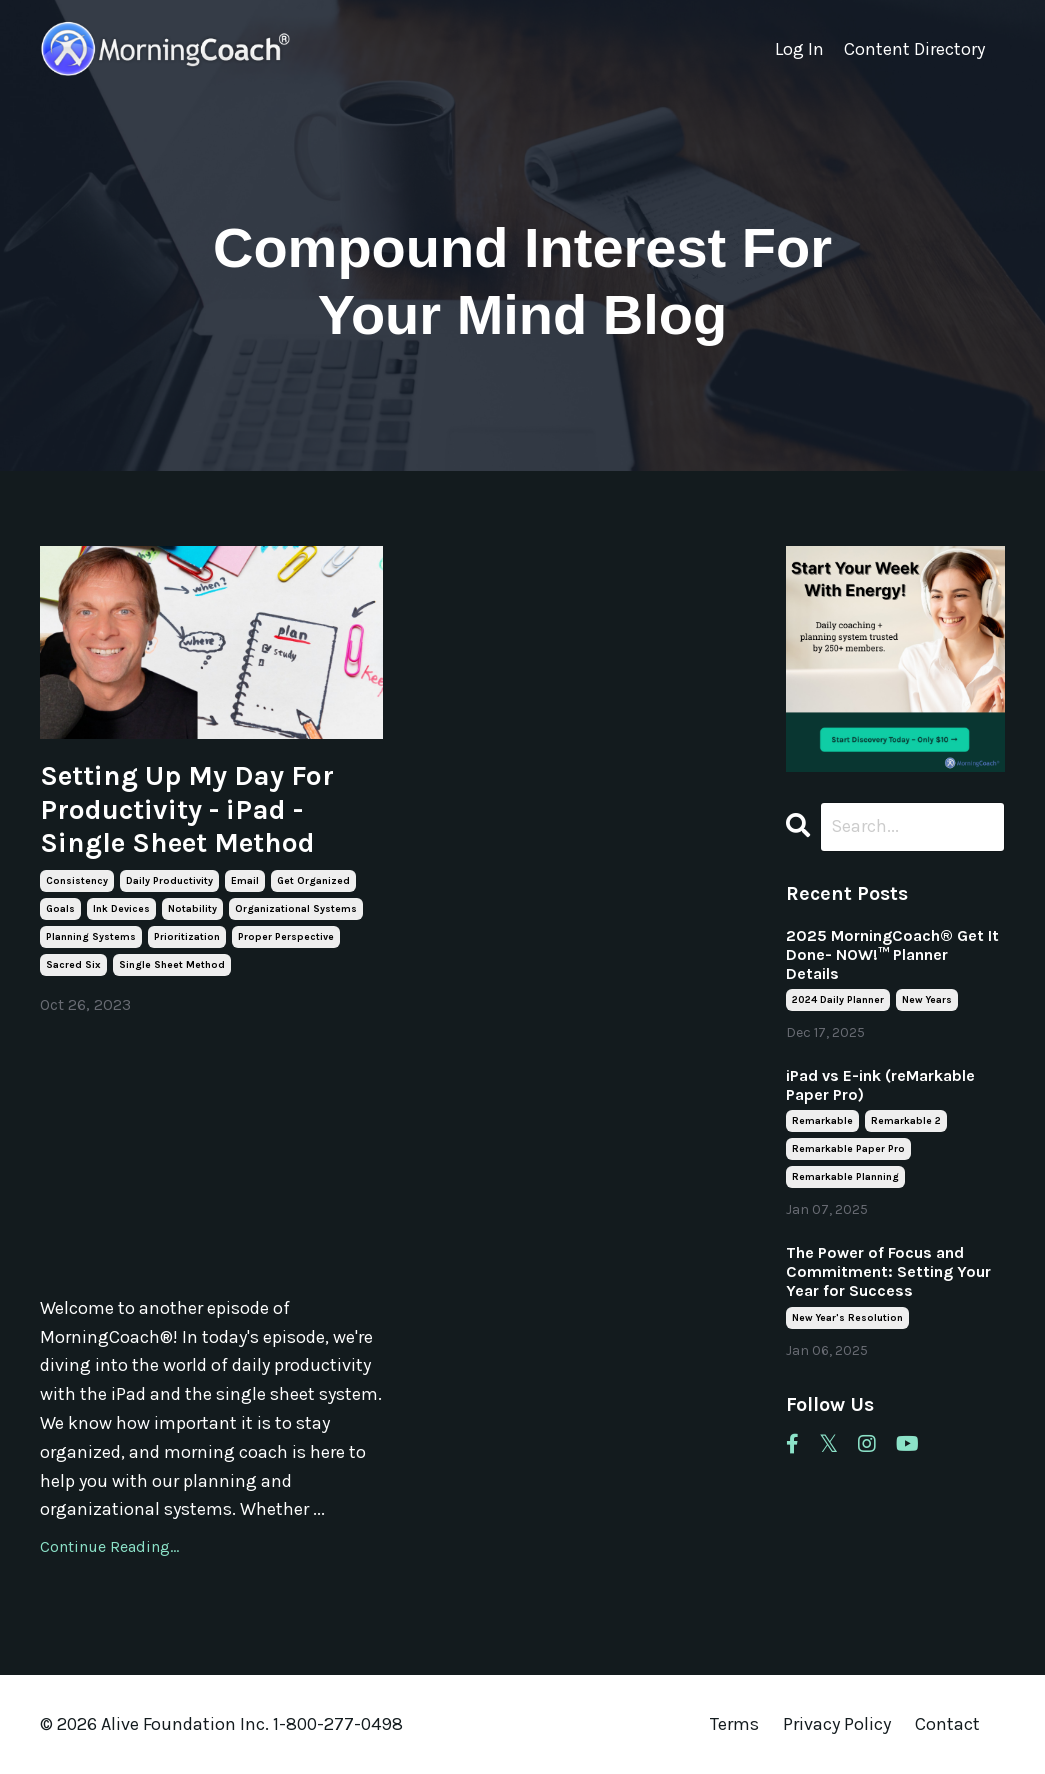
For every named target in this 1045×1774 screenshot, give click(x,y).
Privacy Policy (839, 1724)
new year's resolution (847, 1318)
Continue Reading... (109, 1546)
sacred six (73, 965)
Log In (799, 49)
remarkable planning (845, 1177)
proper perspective (286, 937)
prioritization (187, 937)
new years (927, 1000)
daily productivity (169, 881)
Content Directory (914, 49)
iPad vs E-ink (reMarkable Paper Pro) (880, 1085)
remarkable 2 (906, 1121)
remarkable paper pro (848, 1149)
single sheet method (172, 965)
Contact (947, 1724)
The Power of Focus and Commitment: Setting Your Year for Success (888, 1271)
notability (192, 909)
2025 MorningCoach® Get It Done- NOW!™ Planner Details (892, 954)
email (245, 881)
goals (60, 909)
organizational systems (296, 909)
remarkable (822, 1121)
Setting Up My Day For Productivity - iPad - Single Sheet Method (187, 809)
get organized (313, 881)
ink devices (121, 909)
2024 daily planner (838, 1000)
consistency (77, 881)
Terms (734, 1724)
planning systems (91, 937)
